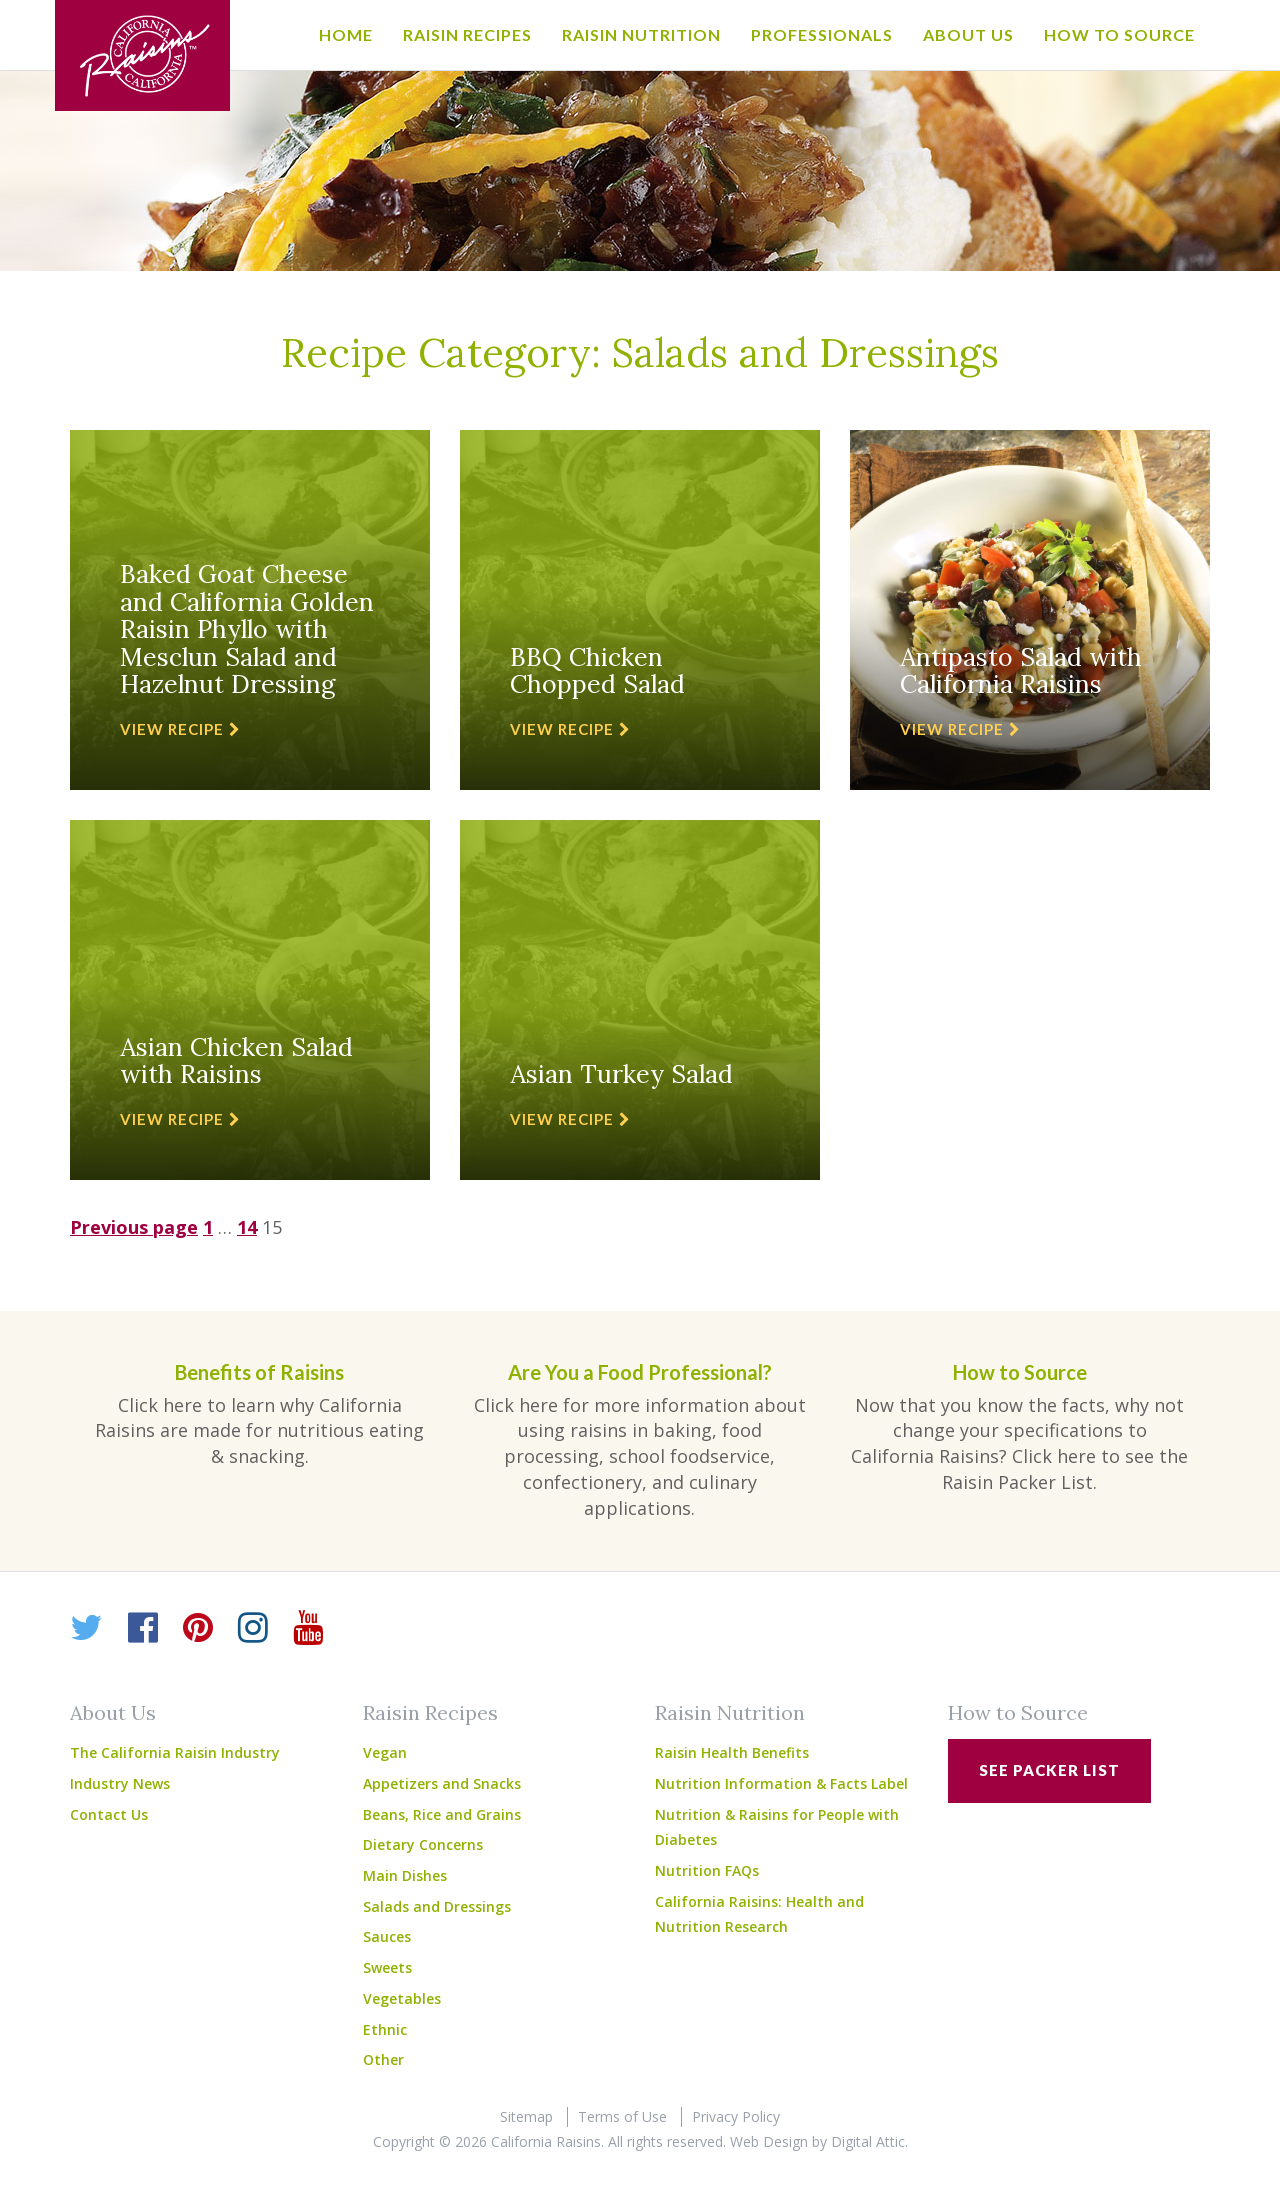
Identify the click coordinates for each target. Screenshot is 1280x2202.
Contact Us (109, 1814)
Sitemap (526, 2116)
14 (247, 1227)
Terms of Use (622, 2116)
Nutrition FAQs (707, 1870)
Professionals (822, 34)
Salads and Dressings (437, 1906)
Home (346, 34)
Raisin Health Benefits (732, 1752)
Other (383, 2059)
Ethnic (385, 2029)
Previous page (134, 1227)
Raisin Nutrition (641, 34)
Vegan (385, 1752)
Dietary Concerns (423, 1844)
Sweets (387, 1967)
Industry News (120, 1783)
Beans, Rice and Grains (442, 1814)
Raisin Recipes (467, 34)
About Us (968, 34)
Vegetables (402, 1998)
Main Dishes (405, 1875)
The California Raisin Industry (175, 1752)
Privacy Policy (736, 2116)
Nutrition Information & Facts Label (781, 1783)
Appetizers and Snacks (442, 1783)
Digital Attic (868, 2141)
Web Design (769, 2141)
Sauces (387, 1936)
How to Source (1119, 34)
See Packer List (1049, 1770)
